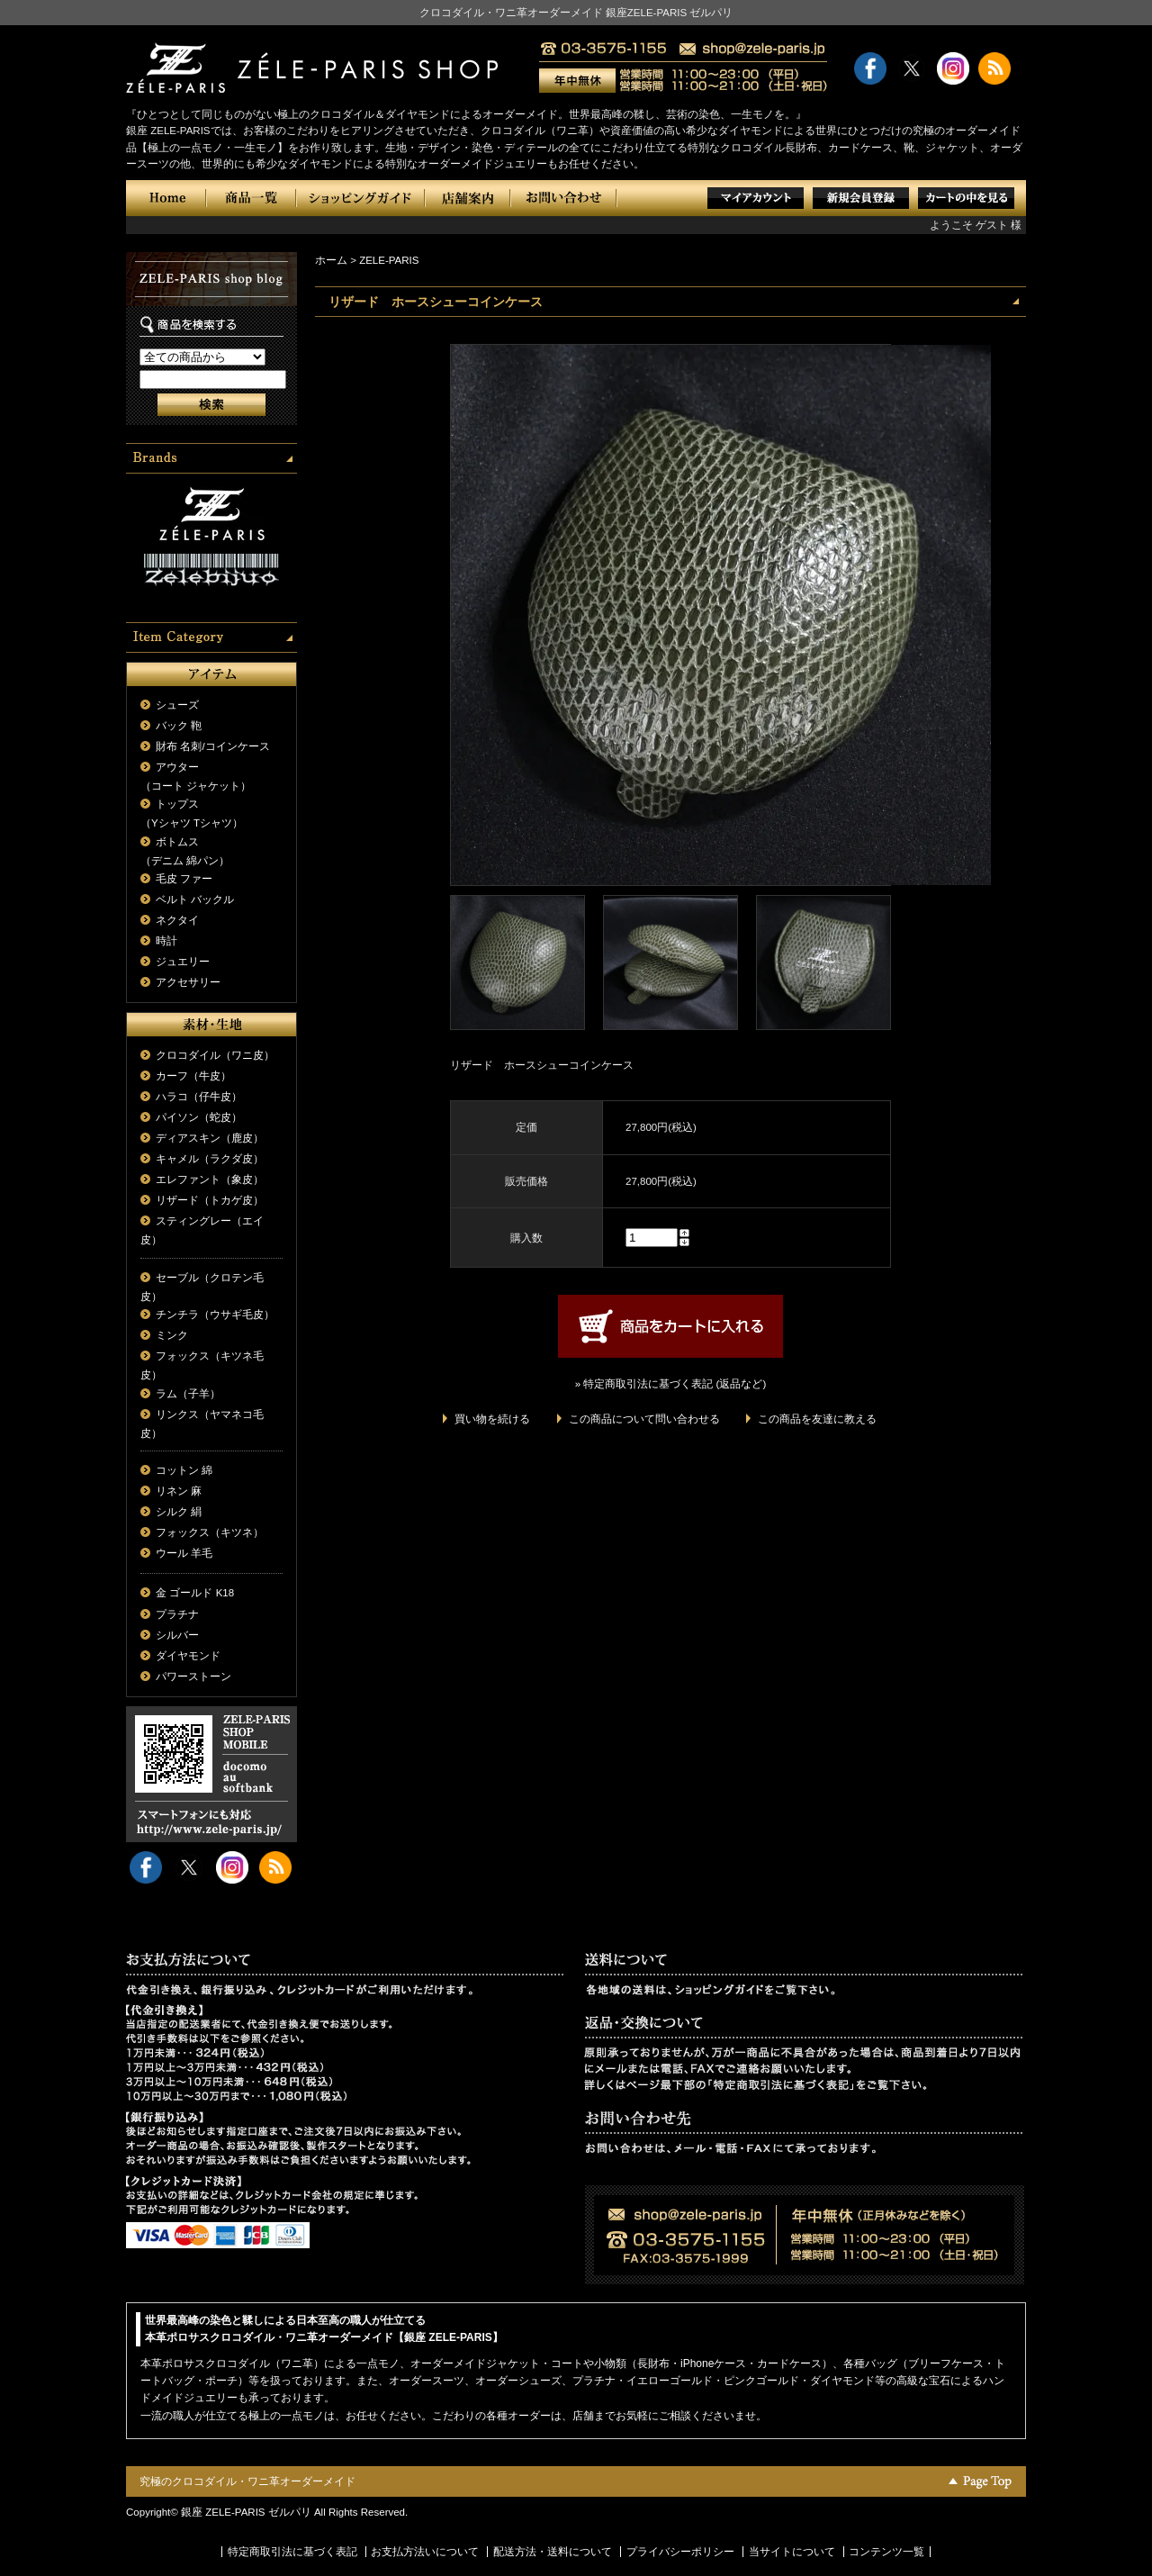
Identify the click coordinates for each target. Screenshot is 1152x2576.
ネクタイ (177, 920)
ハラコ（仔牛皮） (199, 1096)
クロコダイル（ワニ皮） (215, 1055)
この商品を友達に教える (817, 1419)
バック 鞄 (179, 725)
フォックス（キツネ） (210, 1532)
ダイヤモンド (188, 1655)
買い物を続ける (492, 1419)
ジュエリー (183, 961)
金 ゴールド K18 (195, 1592)
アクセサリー (188, 982)
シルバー (177, 1635)
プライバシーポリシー (680, 2551)
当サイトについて (792, 2551)
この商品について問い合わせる (644, 1419)
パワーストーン (193, 1676)
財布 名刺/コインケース (212, 746)
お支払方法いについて (425, 2551)
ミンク (172, 1335)
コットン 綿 (184, 1470)
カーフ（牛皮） (193, 1076)
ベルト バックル (195, 899)
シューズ (177, 705)
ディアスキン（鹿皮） (210, 1138)
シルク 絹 (179, 1511)
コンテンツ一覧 (886, 2551)
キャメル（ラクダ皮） (210, 1158)
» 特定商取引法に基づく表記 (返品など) (670, 1383)
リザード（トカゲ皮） (210, 1200)
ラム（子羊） (188, 1393)
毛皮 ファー (184, 878)
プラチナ (177, 1614)
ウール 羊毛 (184, 1553)
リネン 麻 (179, 1491)
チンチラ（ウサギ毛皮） (215, 1314)
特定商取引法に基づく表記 (292, 2551)
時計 (166, 940)
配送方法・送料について (552, 2551)
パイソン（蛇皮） (199, 1117)
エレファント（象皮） (210, 1179)
